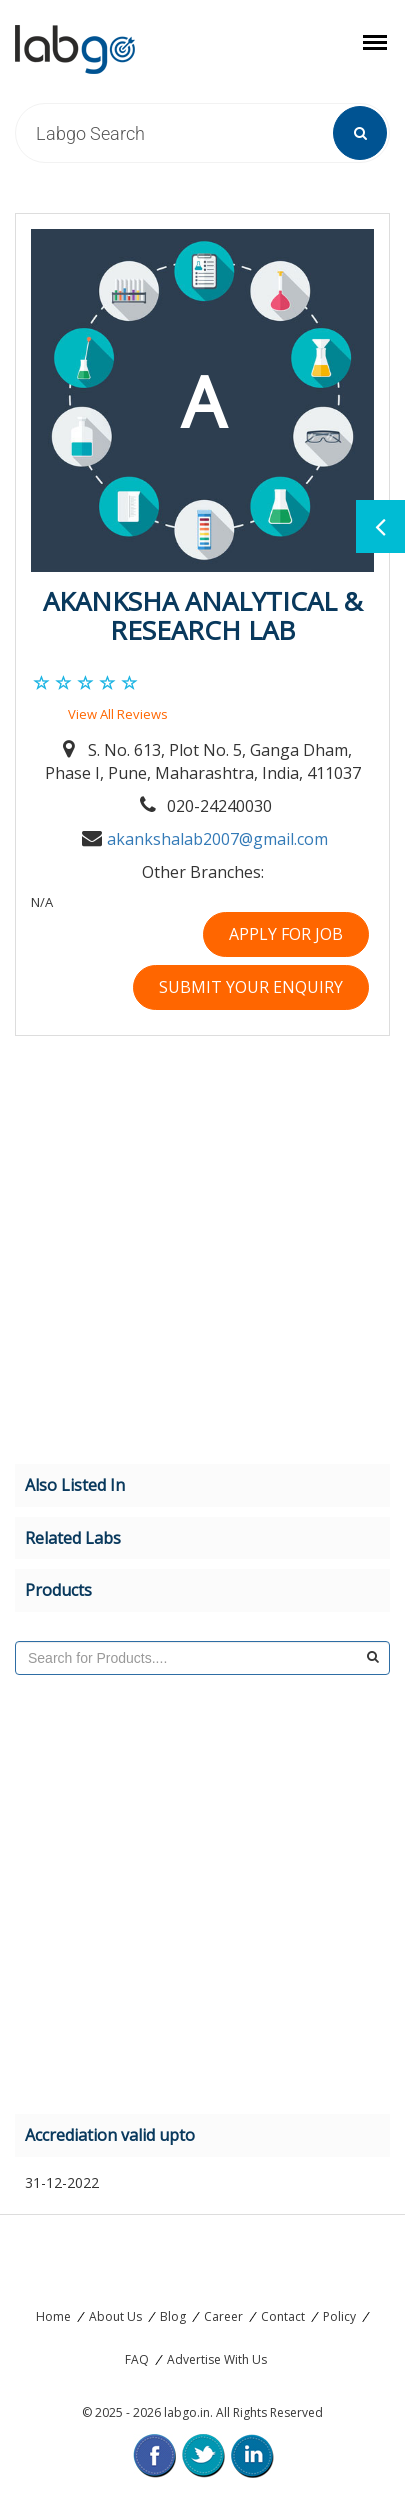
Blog (173, 2316)
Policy (339, 2316)
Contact (283, 2316)
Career (223, 2316)
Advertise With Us (217, 2359)
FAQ (137, 2359)
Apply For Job (286, 934)
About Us (115, 2316)
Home (53, 2316)
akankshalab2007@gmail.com (217, 839)
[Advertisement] (187, 1253)
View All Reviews (118, 714)
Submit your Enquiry (251, 987)
